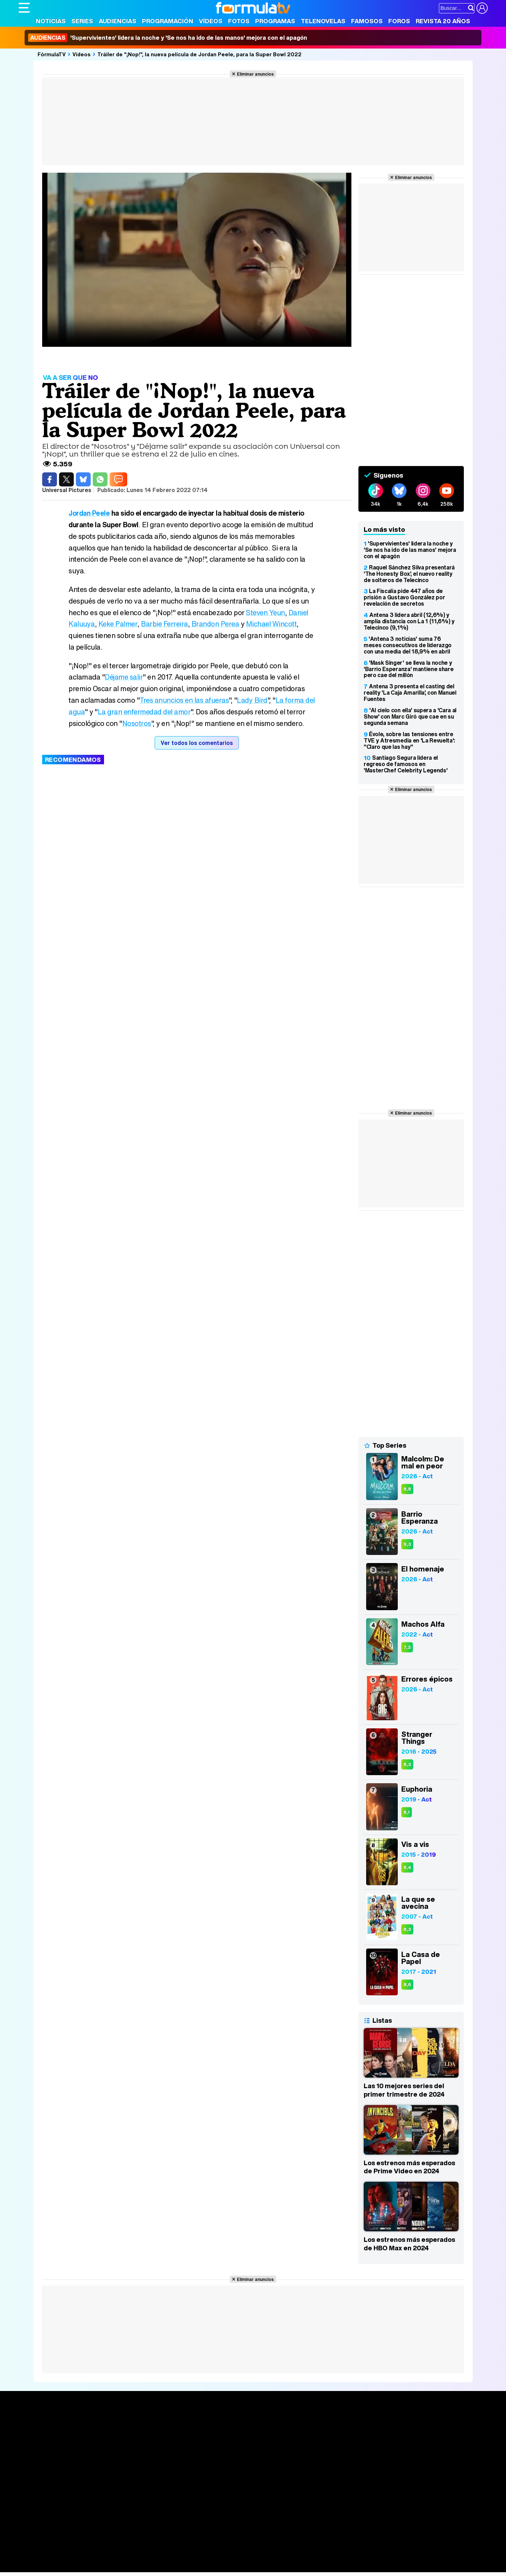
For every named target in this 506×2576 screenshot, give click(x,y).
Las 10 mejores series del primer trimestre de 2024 (404, 2090)
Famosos (367, 21)
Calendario (129, 2433)
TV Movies (128, 2447)
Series (82, 21)
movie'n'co (200, 2547)
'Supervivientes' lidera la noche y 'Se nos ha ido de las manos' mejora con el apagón (167, 37)
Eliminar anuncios (255, 74)
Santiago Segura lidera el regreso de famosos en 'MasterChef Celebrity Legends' (405, 763)
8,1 (406, 1812)
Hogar (210, 2557)
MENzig (65, 2566)
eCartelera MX (166, 2547)
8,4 (407, 1867)
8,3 (407, 1764)
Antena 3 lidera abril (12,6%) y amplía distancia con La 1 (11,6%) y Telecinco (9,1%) (409, 621)
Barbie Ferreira (167, 624)
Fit (195, 2557)
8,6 (407, 1984)
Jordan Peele (89, 513)
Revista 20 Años (443, 21)
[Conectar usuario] (482, 8)
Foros (399, 21)
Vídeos (210, 21)
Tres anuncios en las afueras (185, 700)
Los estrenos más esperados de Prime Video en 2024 (409, 2167)
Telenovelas (323, 21)
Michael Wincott (275, 624)
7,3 (407, 1647)
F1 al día (129, 2566)
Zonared (195, 2566)
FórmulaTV (52, 54)
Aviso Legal (74, 2507)
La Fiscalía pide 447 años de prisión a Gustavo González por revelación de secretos (404, 597)
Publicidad (256, 2507)
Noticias (51, 21)
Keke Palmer (119, 624)
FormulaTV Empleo (90, 2547)
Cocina (180, 2557)
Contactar (284, 2507)
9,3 (407, 1544)
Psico (227, 2557)
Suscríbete (410, 2451)
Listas (122, 2440)
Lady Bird (253, 700)
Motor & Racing (162, 2566)
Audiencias (117, 21)
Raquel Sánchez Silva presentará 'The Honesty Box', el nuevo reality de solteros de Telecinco (409, 573)
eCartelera (130, 2547)
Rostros (405, 2425)
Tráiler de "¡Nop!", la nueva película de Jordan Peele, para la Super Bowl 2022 (199, 54)
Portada (35, 2425)
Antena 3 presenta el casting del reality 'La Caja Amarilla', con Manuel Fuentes (410, 692)
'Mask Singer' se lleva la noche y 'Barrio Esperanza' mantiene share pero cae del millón (408, 669)
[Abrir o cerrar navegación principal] (24, 8)
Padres (142, 2557)
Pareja (121, 2557)
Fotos (238, 21)
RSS (306, 2507)
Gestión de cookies (217, 2507)
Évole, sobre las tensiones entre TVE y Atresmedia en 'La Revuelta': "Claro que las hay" (409, 740)
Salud (161, 2557)
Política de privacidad (116, 2507)
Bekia (64, 2557)
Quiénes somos (38, 2507)
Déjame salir (124, 677)
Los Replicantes (75, 2538)
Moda (81, 2557)
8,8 (407, 1489)
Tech (110, 2566)
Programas (275, 21)
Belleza (100, 2557)
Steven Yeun (266, 612)
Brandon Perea (219, 624)
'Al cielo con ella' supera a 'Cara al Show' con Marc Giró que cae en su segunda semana (410, 716)
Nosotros (156, 723)
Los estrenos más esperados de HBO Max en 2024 (409, 2243)
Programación (167, 21)
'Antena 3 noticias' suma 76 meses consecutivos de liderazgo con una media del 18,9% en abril (408, 645)
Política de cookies (168, 2507)
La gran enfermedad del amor (157, 712)
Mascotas (250, 2557)
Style (84, 2566)
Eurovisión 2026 (320, 2446)
